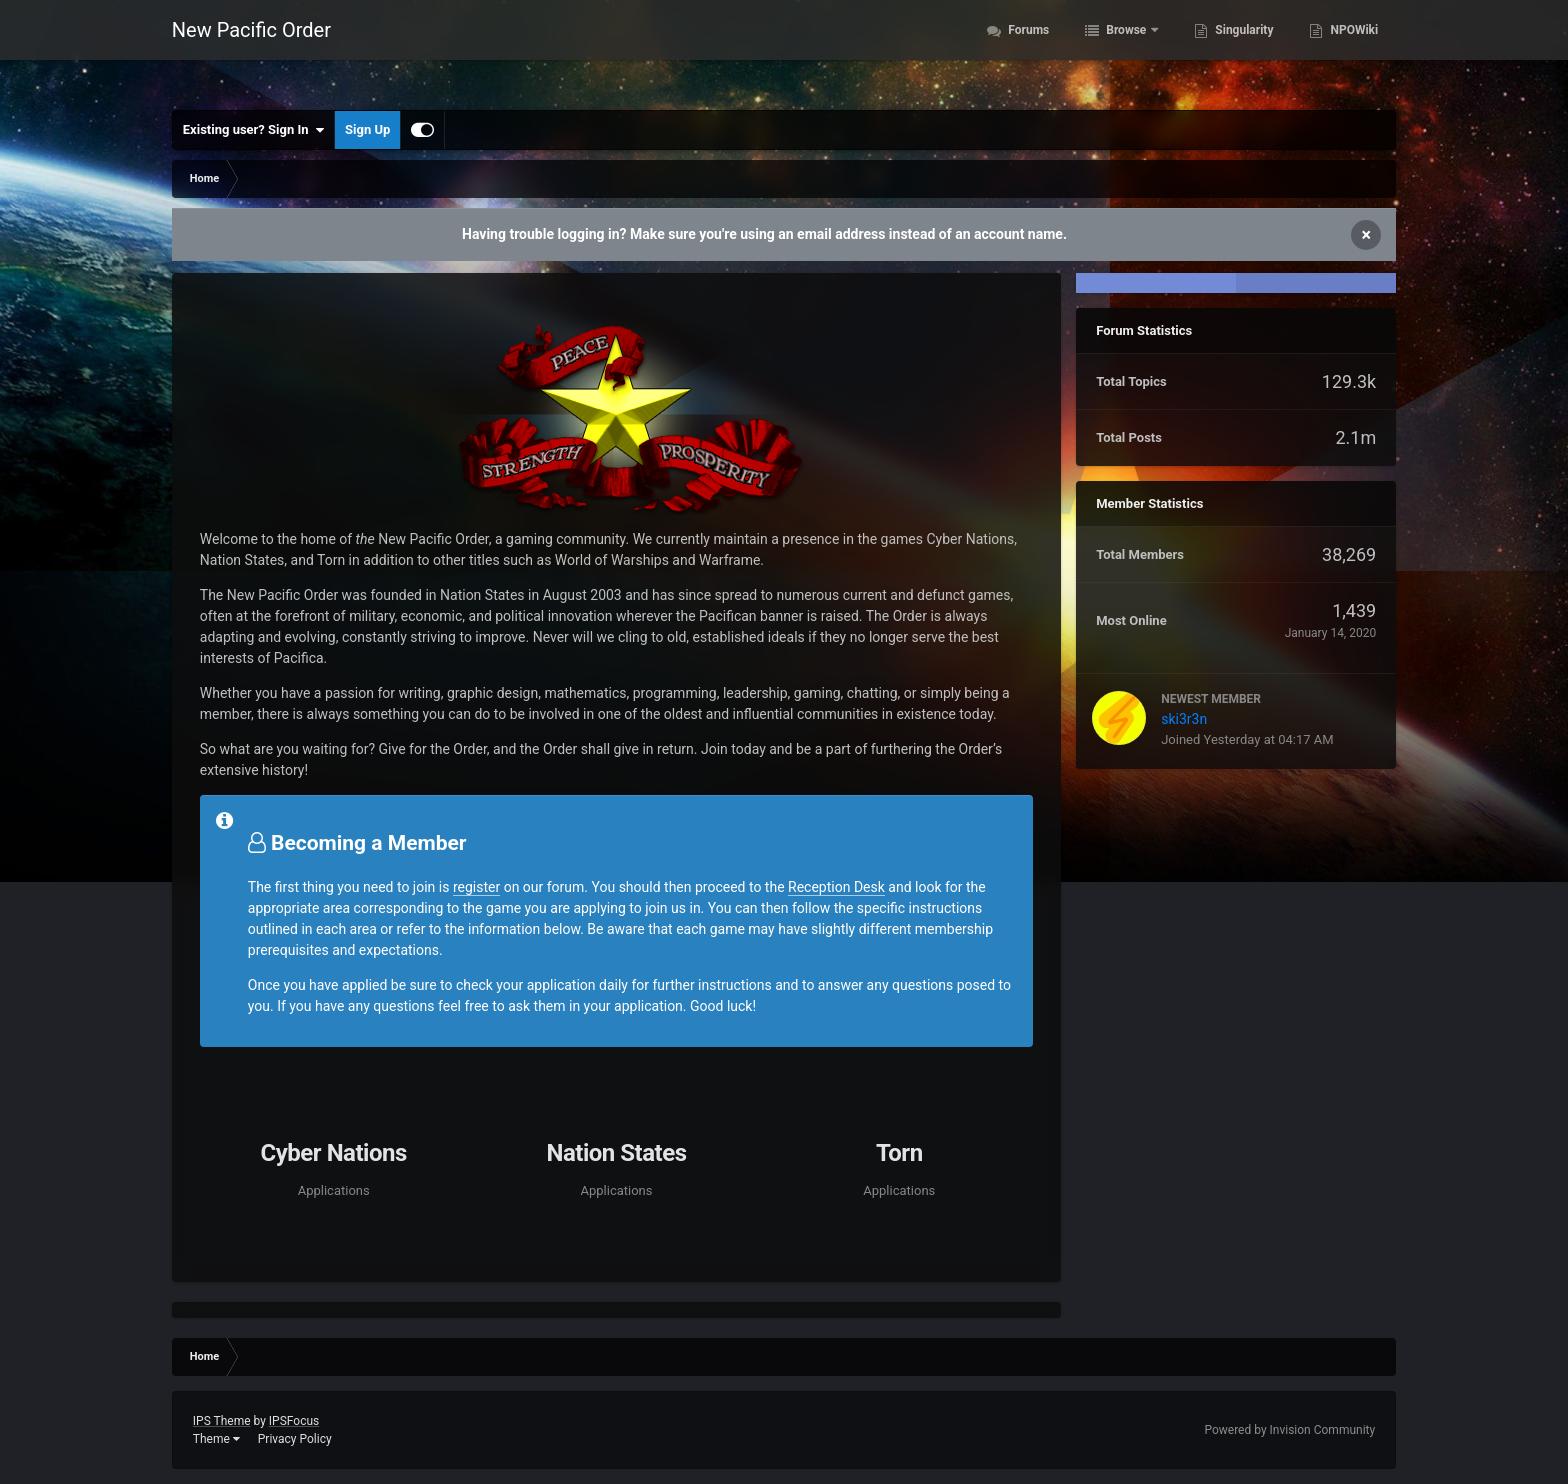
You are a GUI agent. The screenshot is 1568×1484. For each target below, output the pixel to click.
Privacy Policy (295, 1439)
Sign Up (367, 129)
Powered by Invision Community (1289, 1430)
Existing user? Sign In (253, 130)
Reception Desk (836, 887)
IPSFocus (294, 1421)
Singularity (1242, 50)
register (476, 887)
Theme (216, 1439)
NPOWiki (1352, 50)
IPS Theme (222, 1421)
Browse (1126, 50)
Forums (1027, 50)
